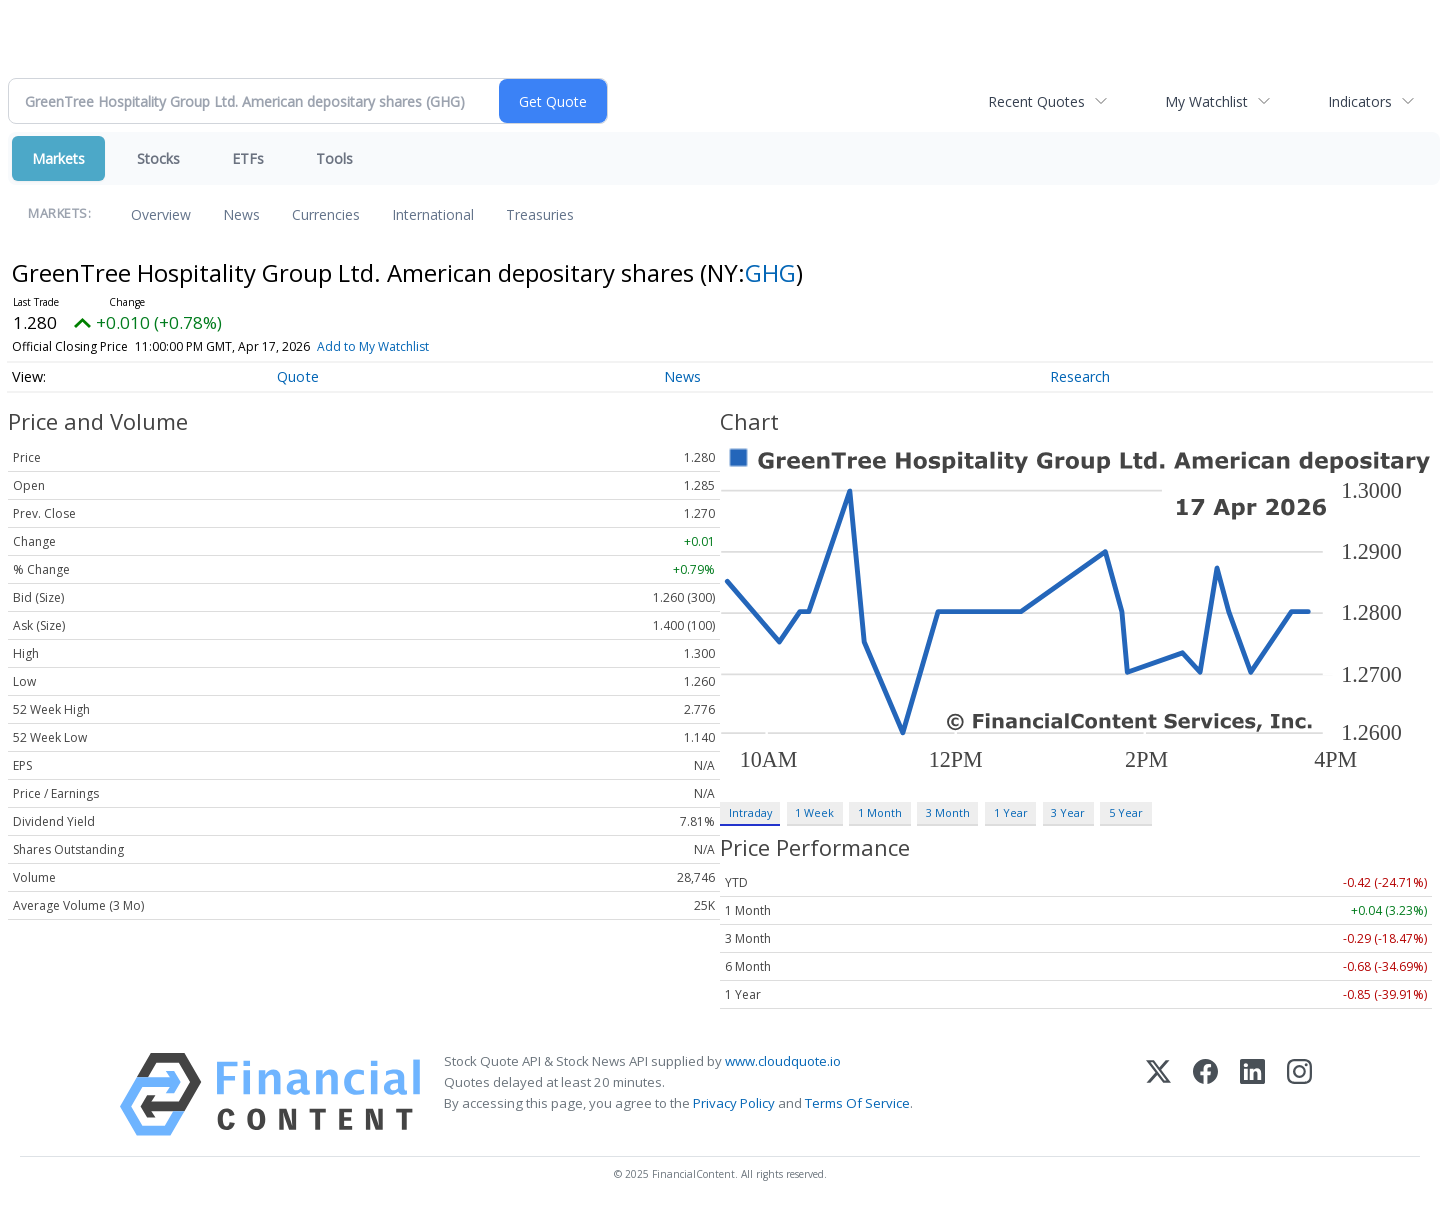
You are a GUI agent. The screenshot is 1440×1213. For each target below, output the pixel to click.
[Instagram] (1299, 1094)
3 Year (1068, 812)
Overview (161, 214)
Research (1080, 376)
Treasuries (540, 214)
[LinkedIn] (1252, 1094)
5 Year (1126, 812)
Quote (298, 376)
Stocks (158, 158)
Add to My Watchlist (373, 346)
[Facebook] (1205, 1094)
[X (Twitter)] (1158, 1094)
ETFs (248, 158)
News (241, 214)
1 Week (814, 812)
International (433, 214)
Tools (334, 158)
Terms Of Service (857, 1103)
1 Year (1011, 812)
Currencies (326, 214)
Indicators (1360, 101)
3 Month (948, 812)
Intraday (750, 812)
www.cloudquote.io (783, 1061)
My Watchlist (1206, 101)
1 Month (880, 812)
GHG (770, 272)
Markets (58, 158)
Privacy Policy (734, 1103)
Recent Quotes (1036, 101)
